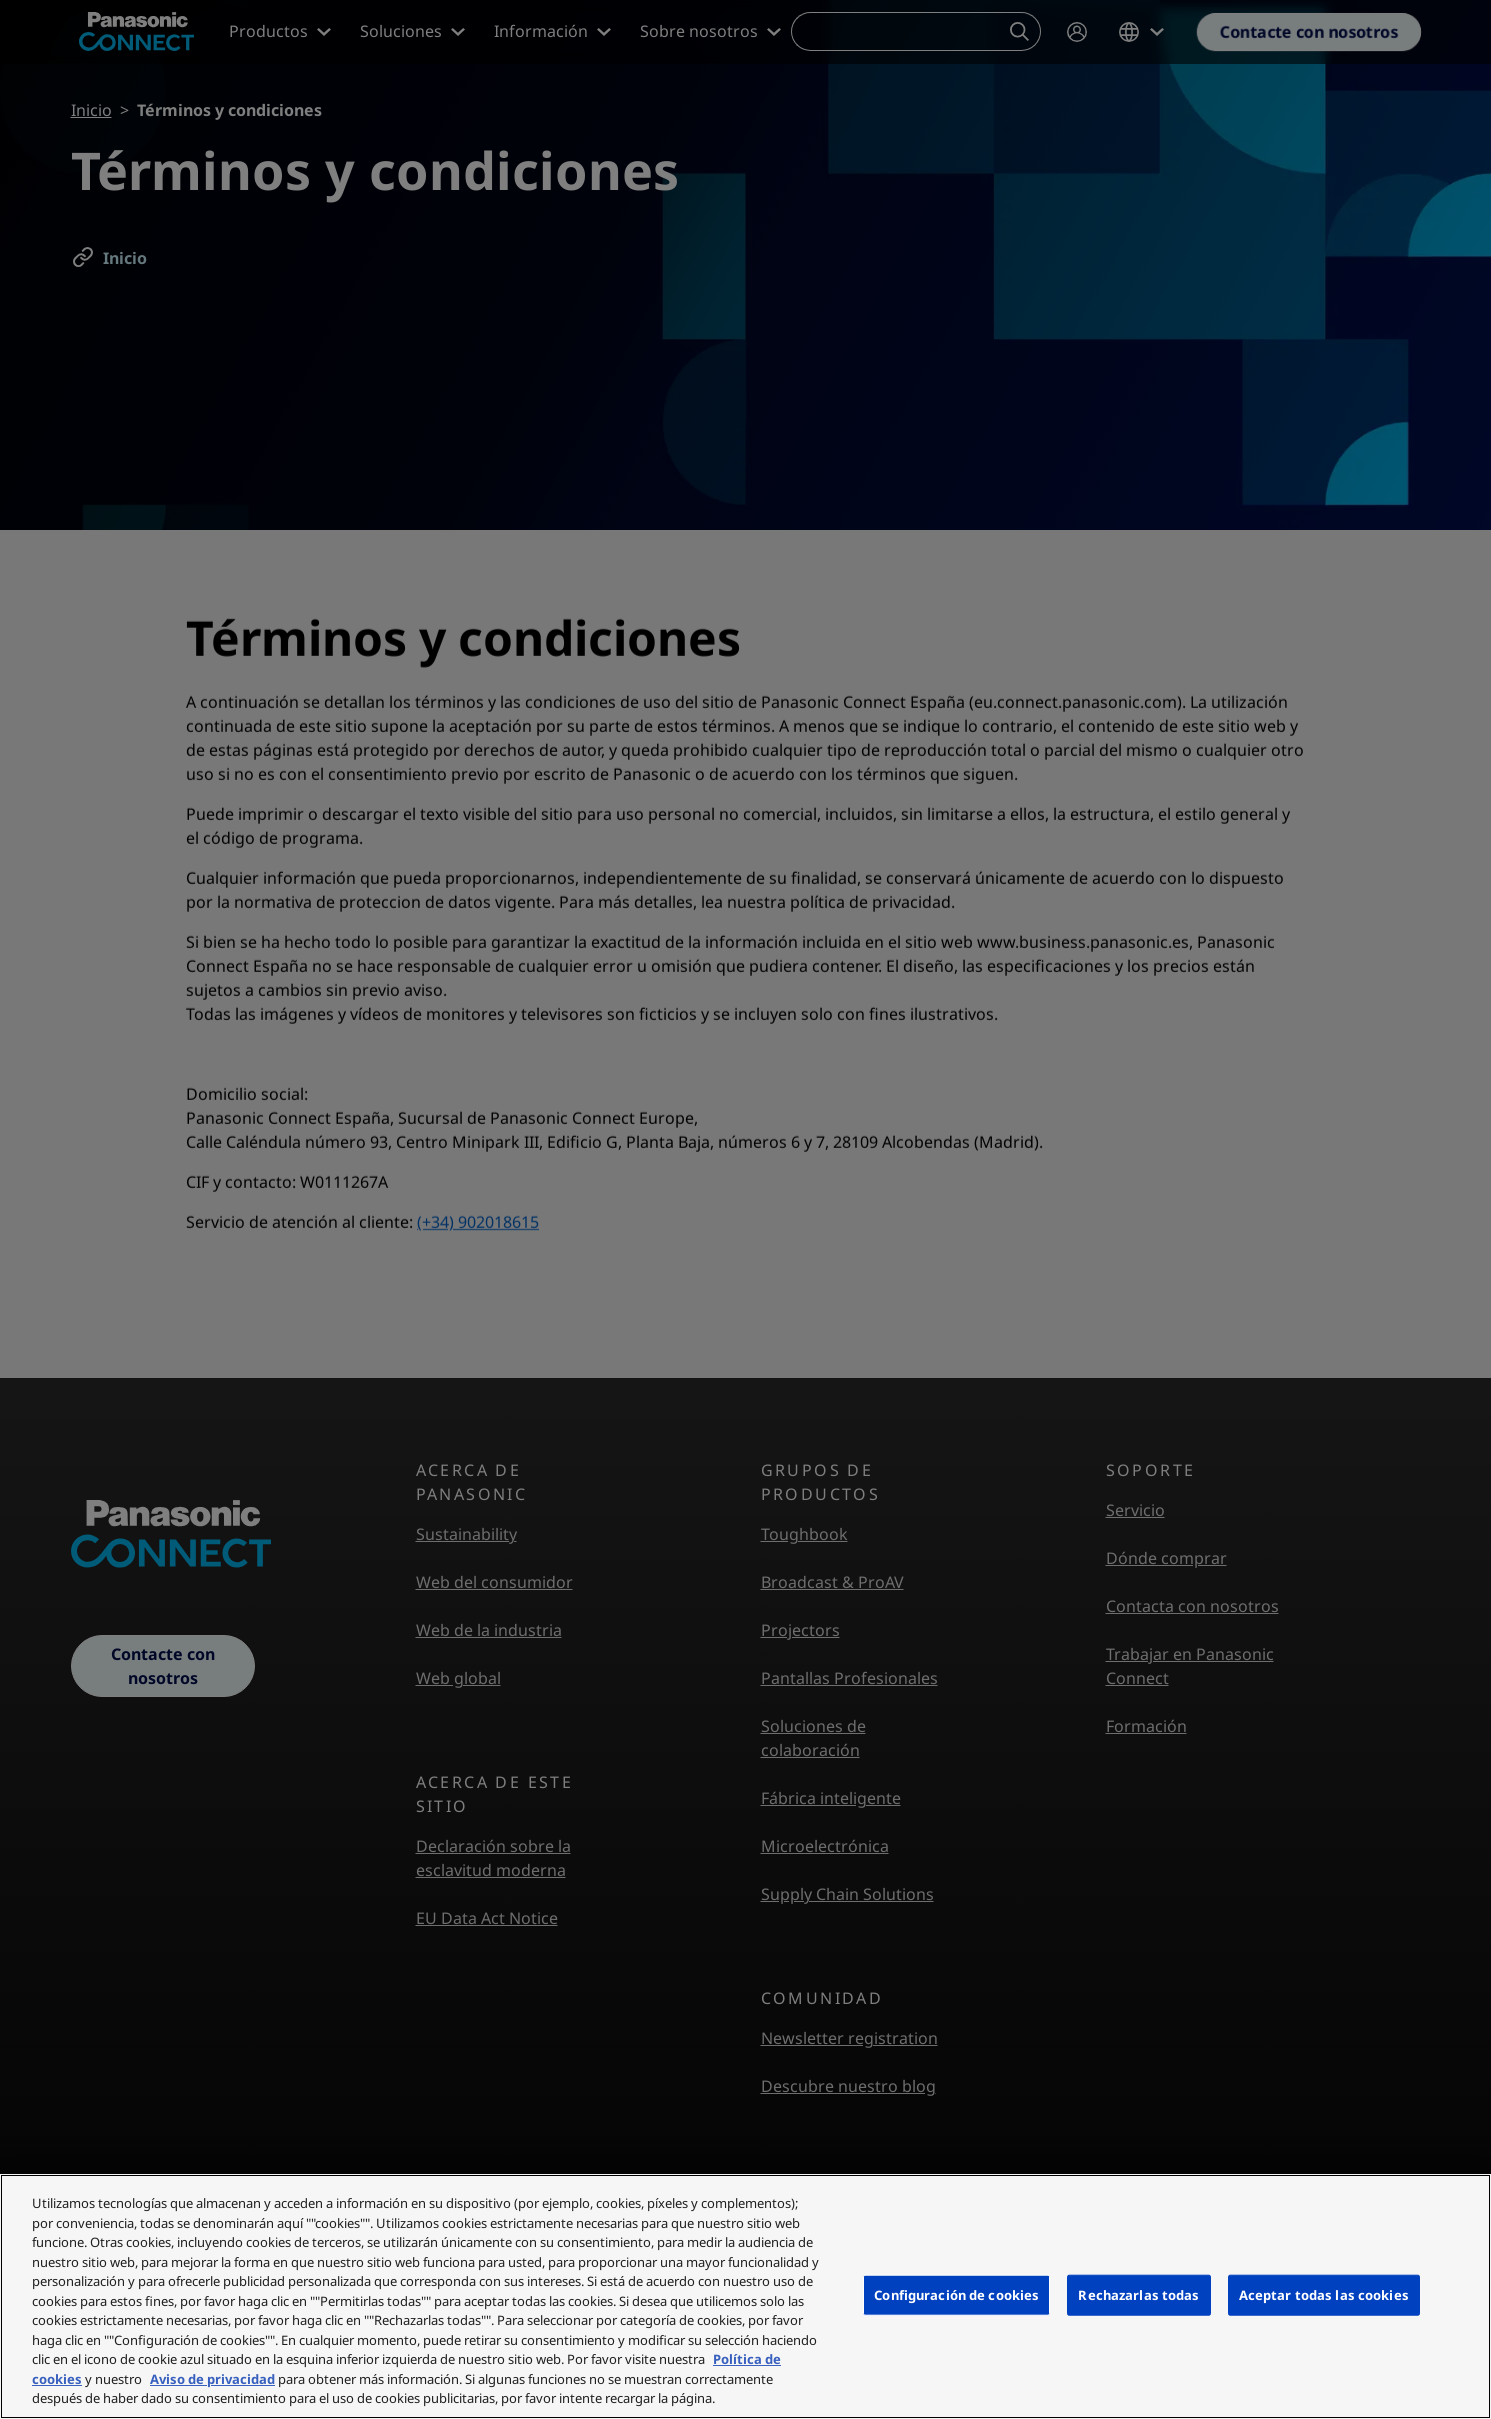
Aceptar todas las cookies (1324, 2294)
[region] (745, 2296)
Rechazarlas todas (1138, 2294)
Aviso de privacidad (212, 2379)
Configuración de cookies (956, 2294)
